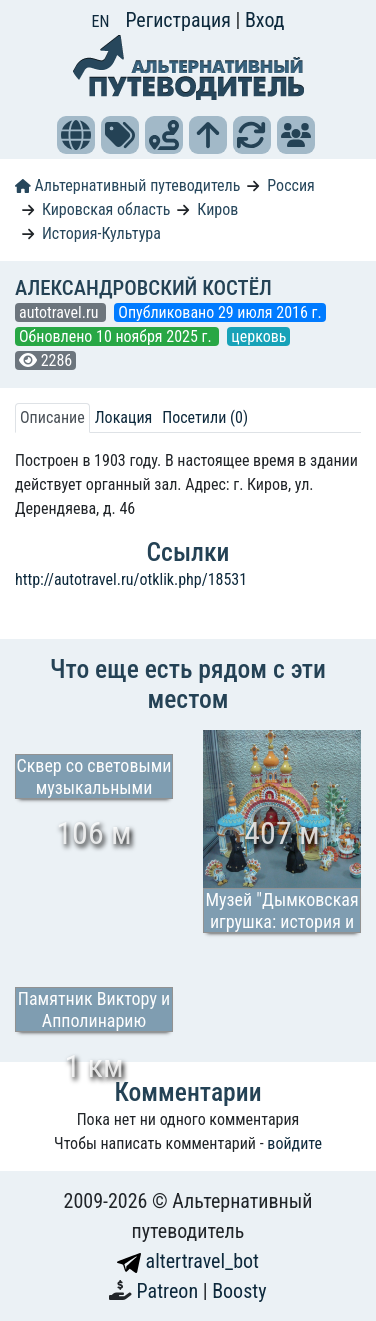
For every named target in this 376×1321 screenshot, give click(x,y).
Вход (265, 20)
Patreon (170, 1291)
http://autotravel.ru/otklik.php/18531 (131, 579)
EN (101, 21)
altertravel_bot (188, 1261)
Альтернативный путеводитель (127, 185)
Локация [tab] (124, 417)
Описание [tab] (52, 417)
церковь (258, 336)
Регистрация (180, 20)
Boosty (239, 1291)
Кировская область (106, 209)
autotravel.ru (60, 312)
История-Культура (101, 233)
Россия (290, 185)
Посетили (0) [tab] (205, 417)
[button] (76, 135)
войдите (294, 1143)
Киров (217, 209)
